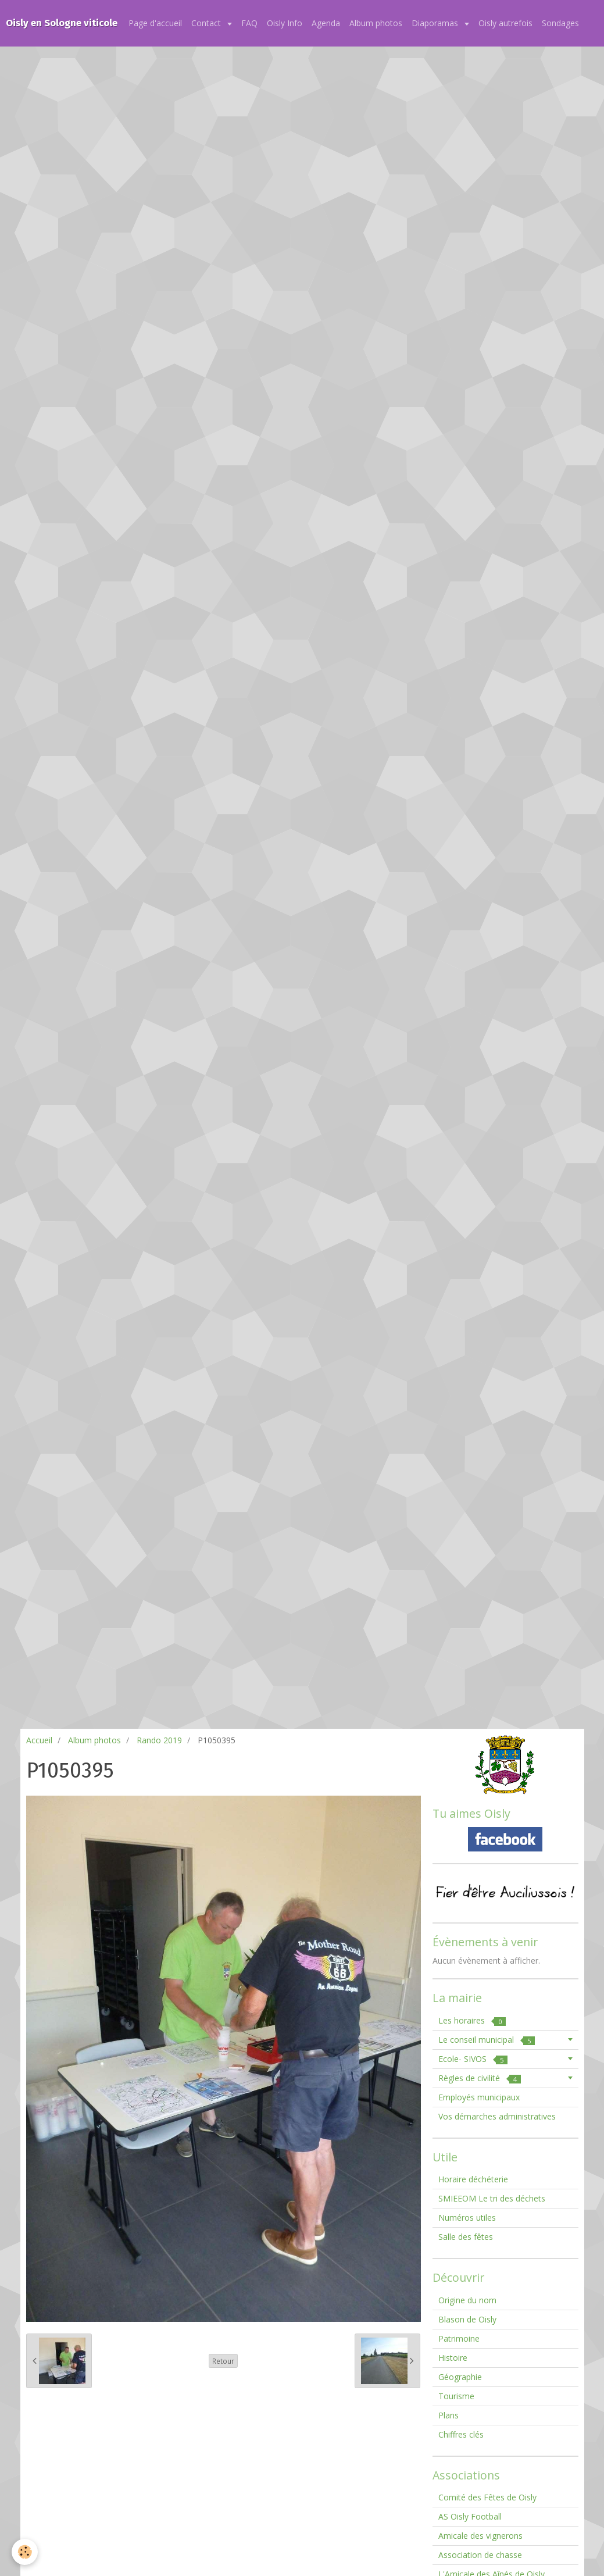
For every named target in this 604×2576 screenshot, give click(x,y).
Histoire (452, 2357)
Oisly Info (284, 22)
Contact (207, 22)
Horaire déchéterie (473, 2179)
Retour (223, 2361)
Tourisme (456, 2396)
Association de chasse (480, 2554)
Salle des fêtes (465, 2236)
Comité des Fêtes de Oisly (487, 2497)
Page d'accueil (155, 22)
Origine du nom (467, 2300)
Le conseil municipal (486, 2039)
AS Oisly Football (470, 2516)
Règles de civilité (479, 2077)
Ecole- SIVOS (472, 2058)
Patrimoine (459, 2338)
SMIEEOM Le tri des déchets (491, 2198)
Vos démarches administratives (497, 2116)
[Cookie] (25, 2552)
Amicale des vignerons (480, 2535)
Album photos (375, 22)
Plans (448, 2415)
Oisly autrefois (505, 22)
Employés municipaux (479, 2097)
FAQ (249, 22)
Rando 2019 (159, 1740)
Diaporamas (436, 22)
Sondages (560, 22)
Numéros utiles (467, 2217)
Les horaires (472, 2020)
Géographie (460, 2376)
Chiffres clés (461, 2434)
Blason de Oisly (467, 2319)
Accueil (39, 1740)
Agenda (326, 22)
